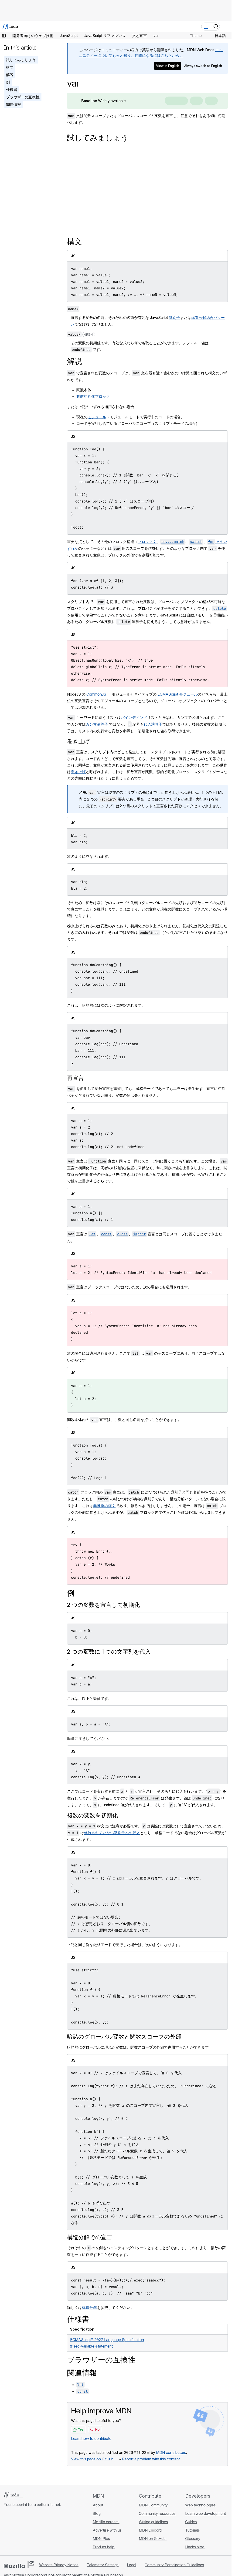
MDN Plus (101, 2538)
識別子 (174, 317)
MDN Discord (151, 2530)
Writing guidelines (153, 2521)
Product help (104, 2547)
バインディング (134, 717)
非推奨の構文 (104, 1505)
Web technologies (200, 2505)
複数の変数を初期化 (92, 1815)
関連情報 (13, 104)
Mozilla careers (106, 2521)
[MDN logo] (13, 2495)
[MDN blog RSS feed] (40, 2532)
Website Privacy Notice (58, 2565)
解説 (10, 74)
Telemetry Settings (103, 2565)
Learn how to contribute (91, 2438)
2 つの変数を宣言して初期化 (103, 1604)
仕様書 (11, 89)
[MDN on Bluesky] (15, 2532)
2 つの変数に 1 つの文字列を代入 (109, 1651)
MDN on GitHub (153, 2538)
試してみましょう (21, 59)
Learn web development (205, 2513)
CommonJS (96, 694)
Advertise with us (107, 2530)
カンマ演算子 (97, 724)
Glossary (192, 2538)
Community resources (157, 2513)
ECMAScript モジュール (177, 694)
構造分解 (89, 2307)
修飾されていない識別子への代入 (112, 1832)
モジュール (97, 417)
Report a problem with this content (151, 2459)
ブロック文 (147, 541)
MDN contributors (171, 2452)
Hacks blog (195, 2547)
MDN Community (153, 2505)
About (98, 2505)
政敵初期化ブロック (93, 396)
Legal (131, 2565)
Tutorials (192, 2530)
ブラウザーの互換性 (23, 97)
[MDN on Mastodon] (31, 2532)
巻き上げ (78, 741)
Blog (97, 2513)
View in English (167, 66)
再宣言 (75, 1078)
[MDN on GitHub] (6, 2532)
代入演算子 (153, 724)
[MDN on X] (23, 2532)
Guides (191, 2521)
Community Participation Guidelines (174, 2565)
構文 (10, 67)
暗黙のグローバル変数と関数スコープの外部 (124, 2036)
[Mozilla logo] (19, 2564)
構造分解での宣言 (89, 2237)
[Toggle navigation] (226, 26)
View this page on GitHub (92, 2459)
